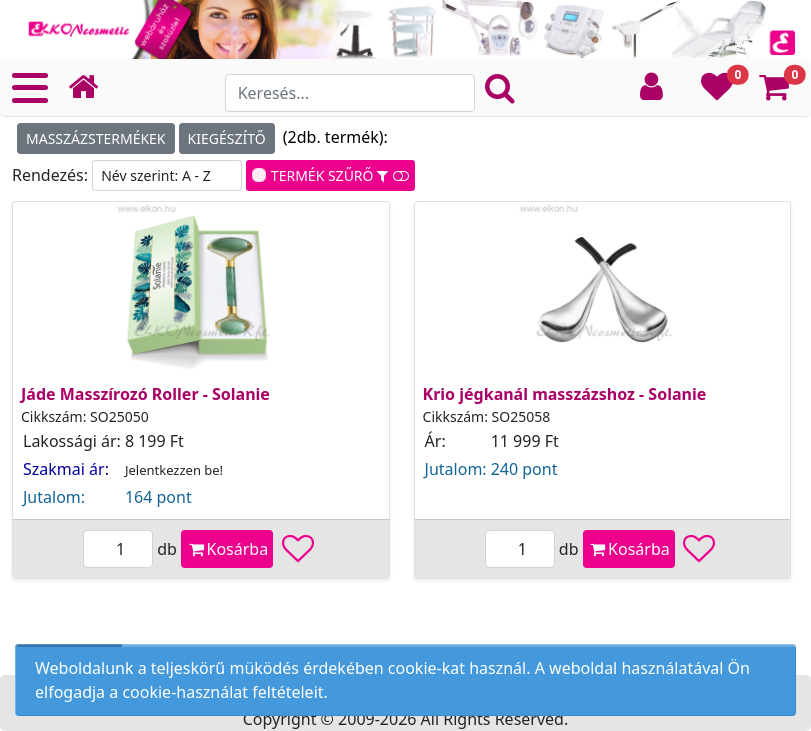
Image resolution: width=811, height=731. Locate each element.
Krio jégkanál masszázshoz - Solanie (565, 394)
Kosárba (227, 549)
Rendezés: (52, 175)
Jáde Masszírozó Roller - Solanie (145, 394)
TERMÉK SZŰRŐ (334, 175)
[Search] (350, 93)
